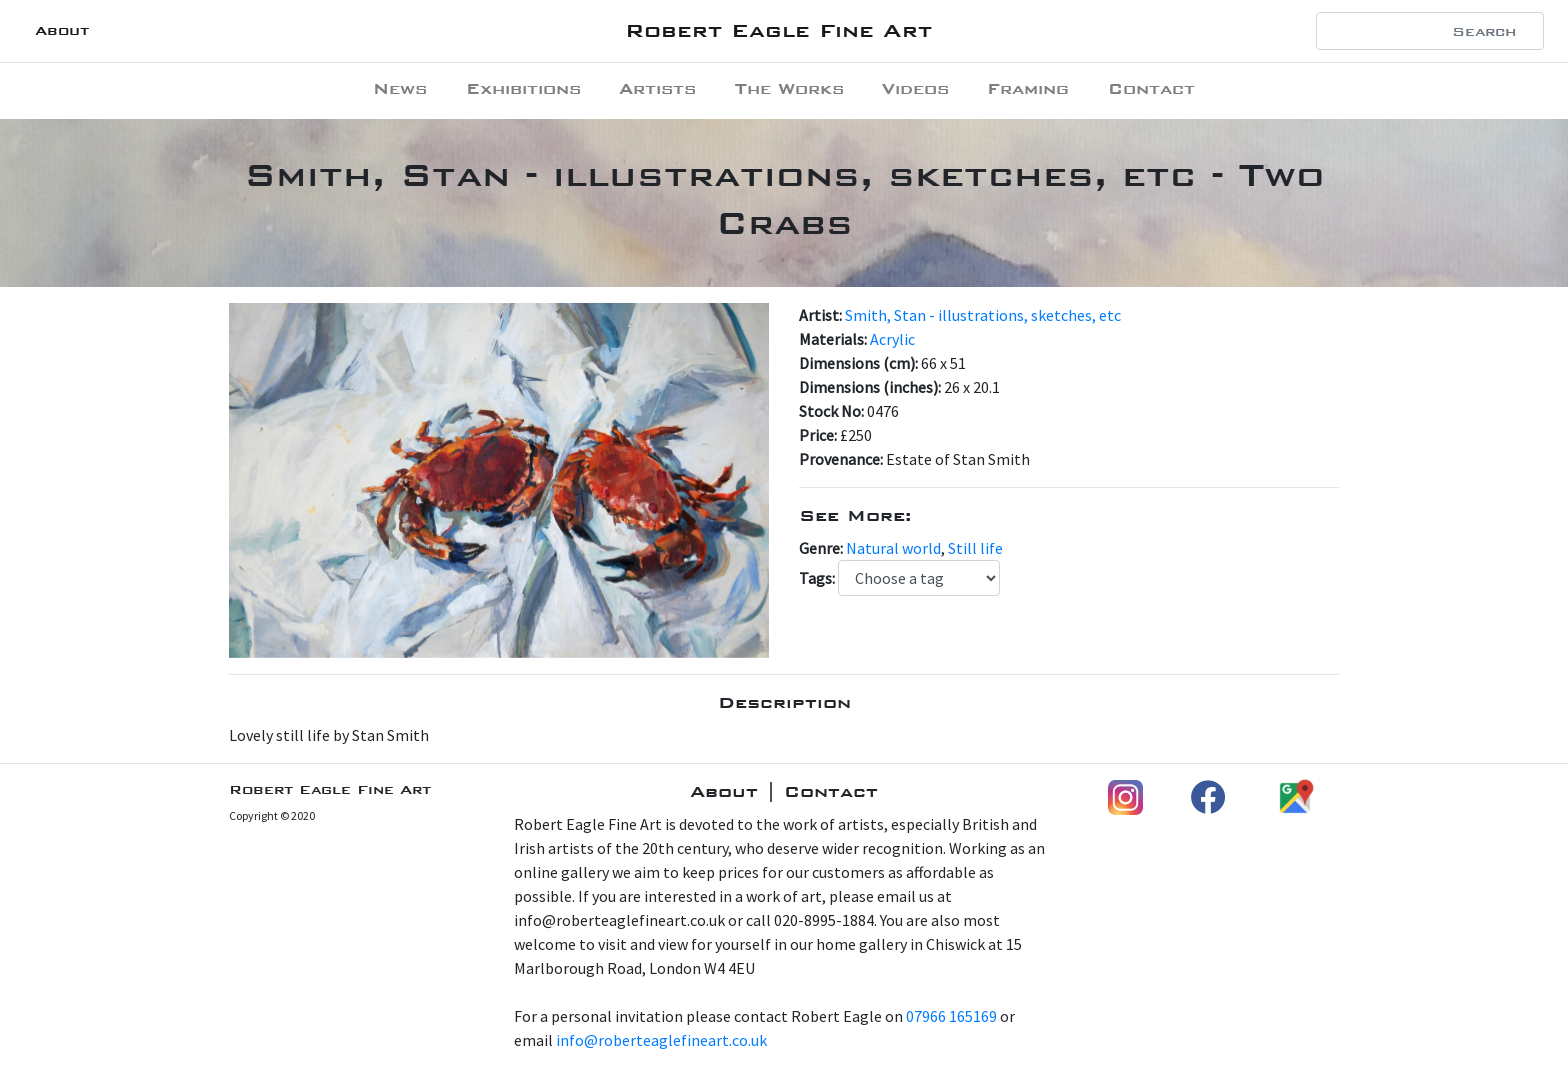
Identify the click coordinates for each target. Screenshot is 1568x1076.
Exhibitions (523, 88)
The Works (789, 88)
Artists (657, 88)
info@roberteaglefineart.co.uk (661, 1040)
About (62, 30)
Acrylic (892, 339)
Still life (975, 548)
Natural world (893, 548)
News (400, 88)
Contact (1151, 88)
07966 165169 (951, 1016)
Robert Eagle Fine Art (778, 30)
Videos (915, 88)
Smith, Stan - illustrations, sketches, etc (983, 315)
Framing (1028, 88)
